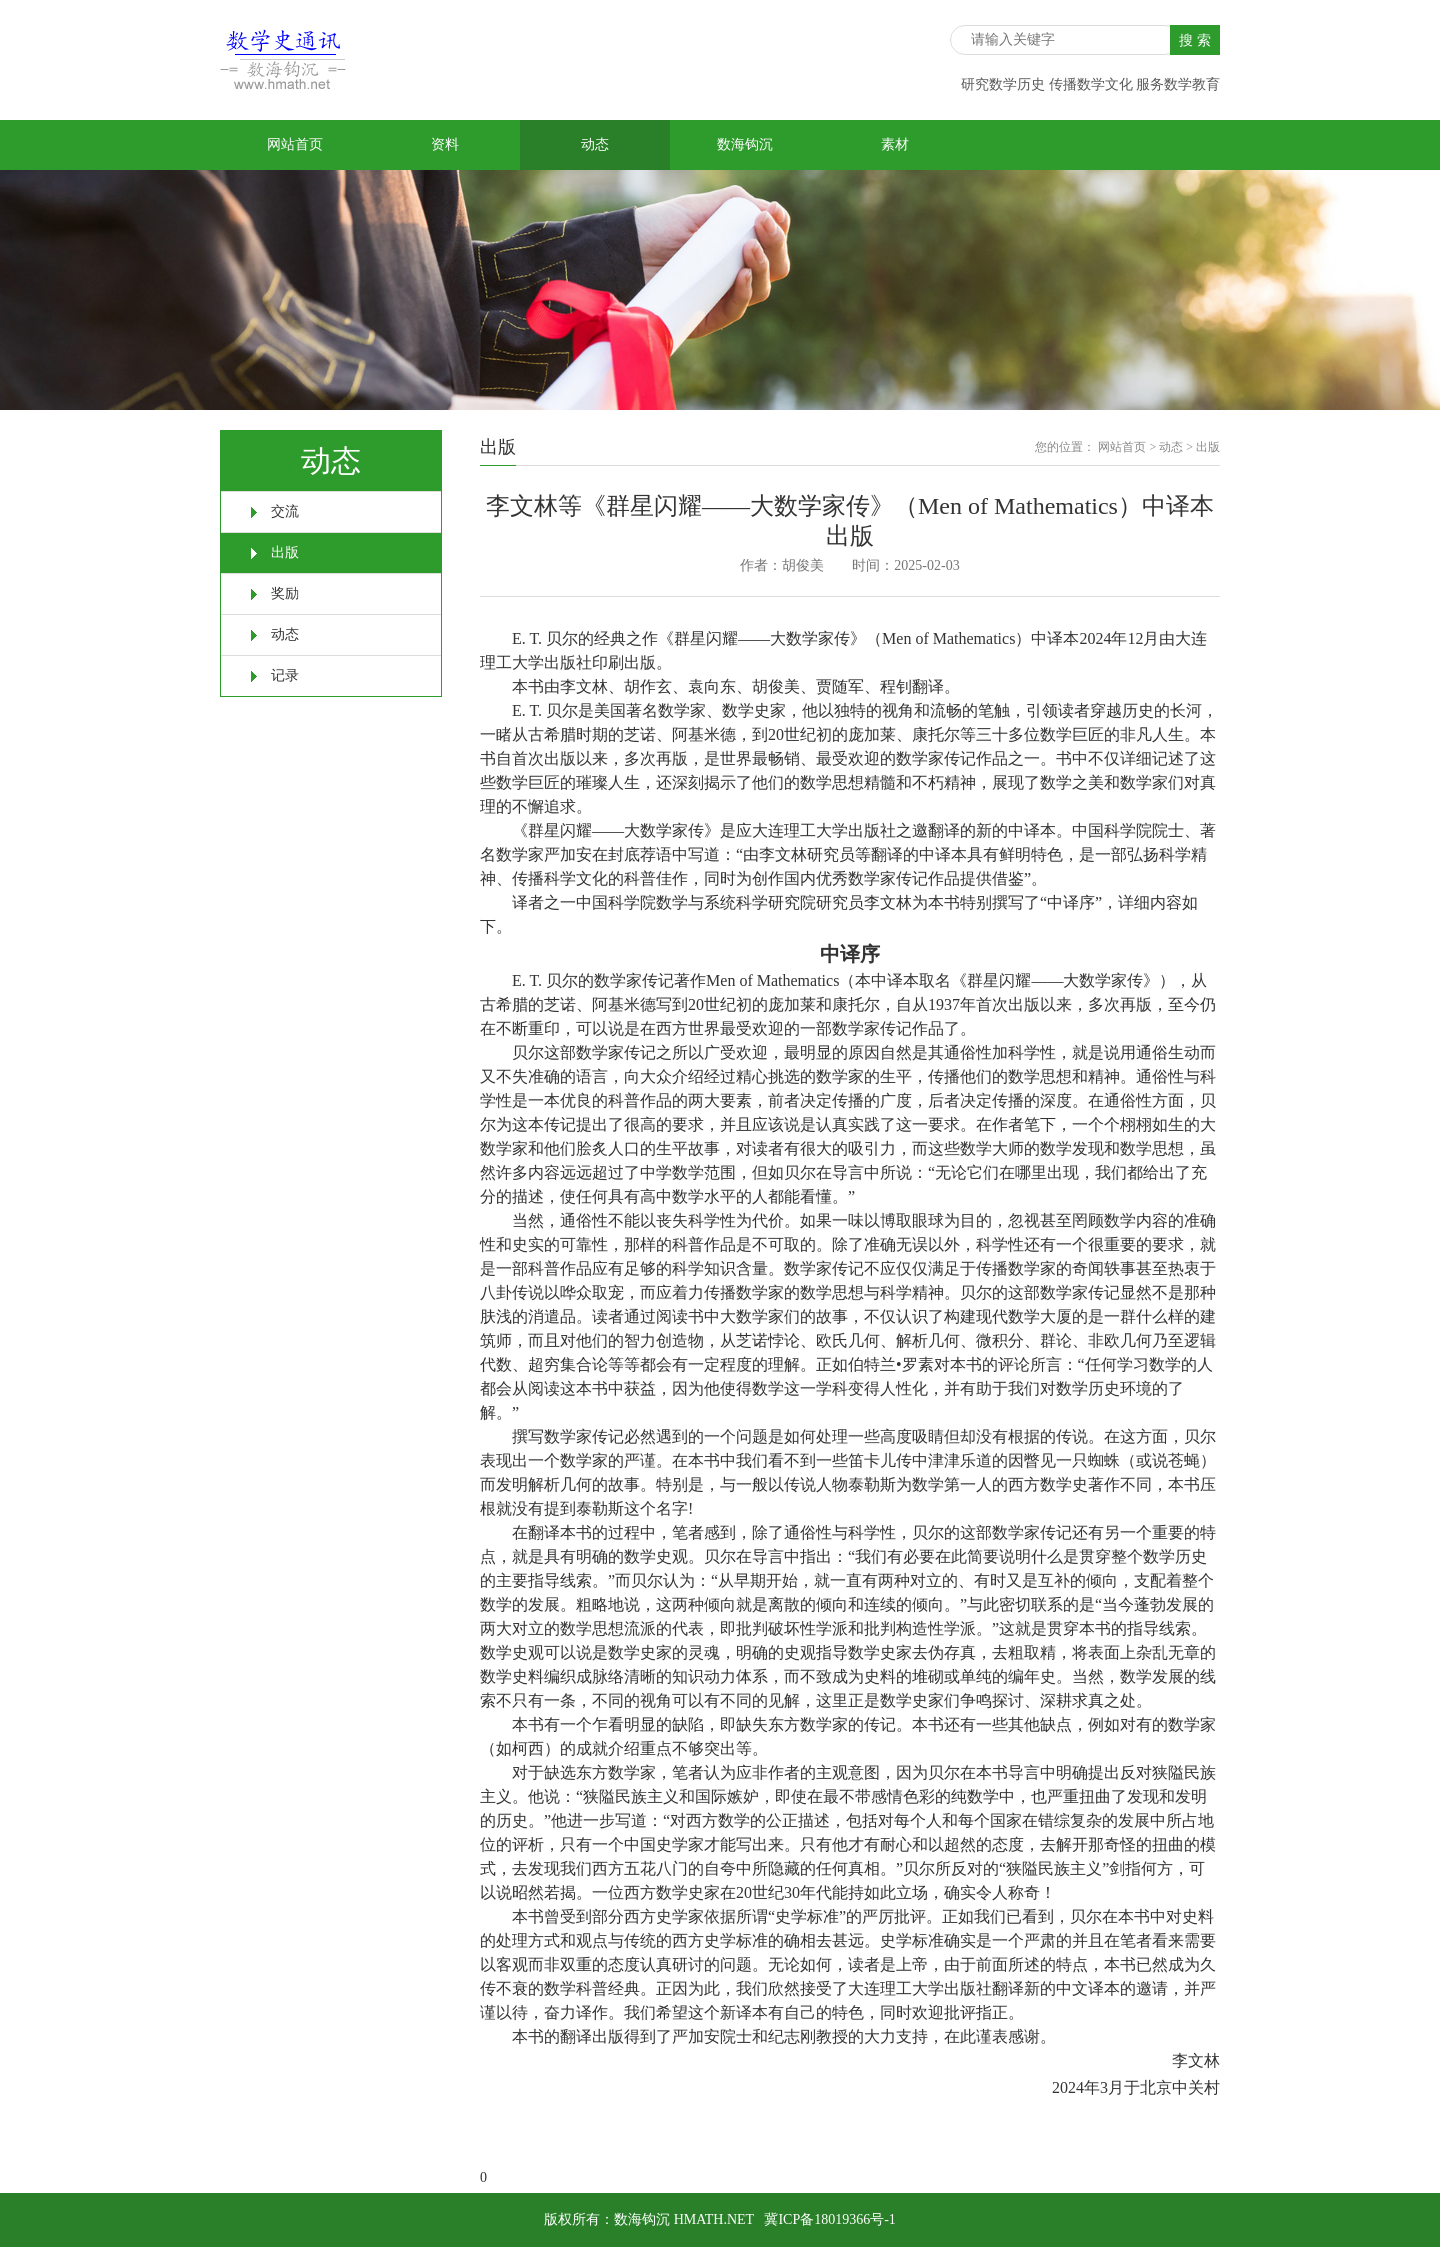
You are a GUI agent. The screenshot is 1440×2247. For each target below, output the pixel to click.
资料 (445, 144)
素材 (895, 144)
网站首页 (295, 144)
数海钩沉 (745, 144)
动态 (595, 144)
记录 (285, 675)
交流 (285, 511)
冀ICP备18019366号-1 (829, 2219)
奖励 (285, 593)
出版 (285, 552)
